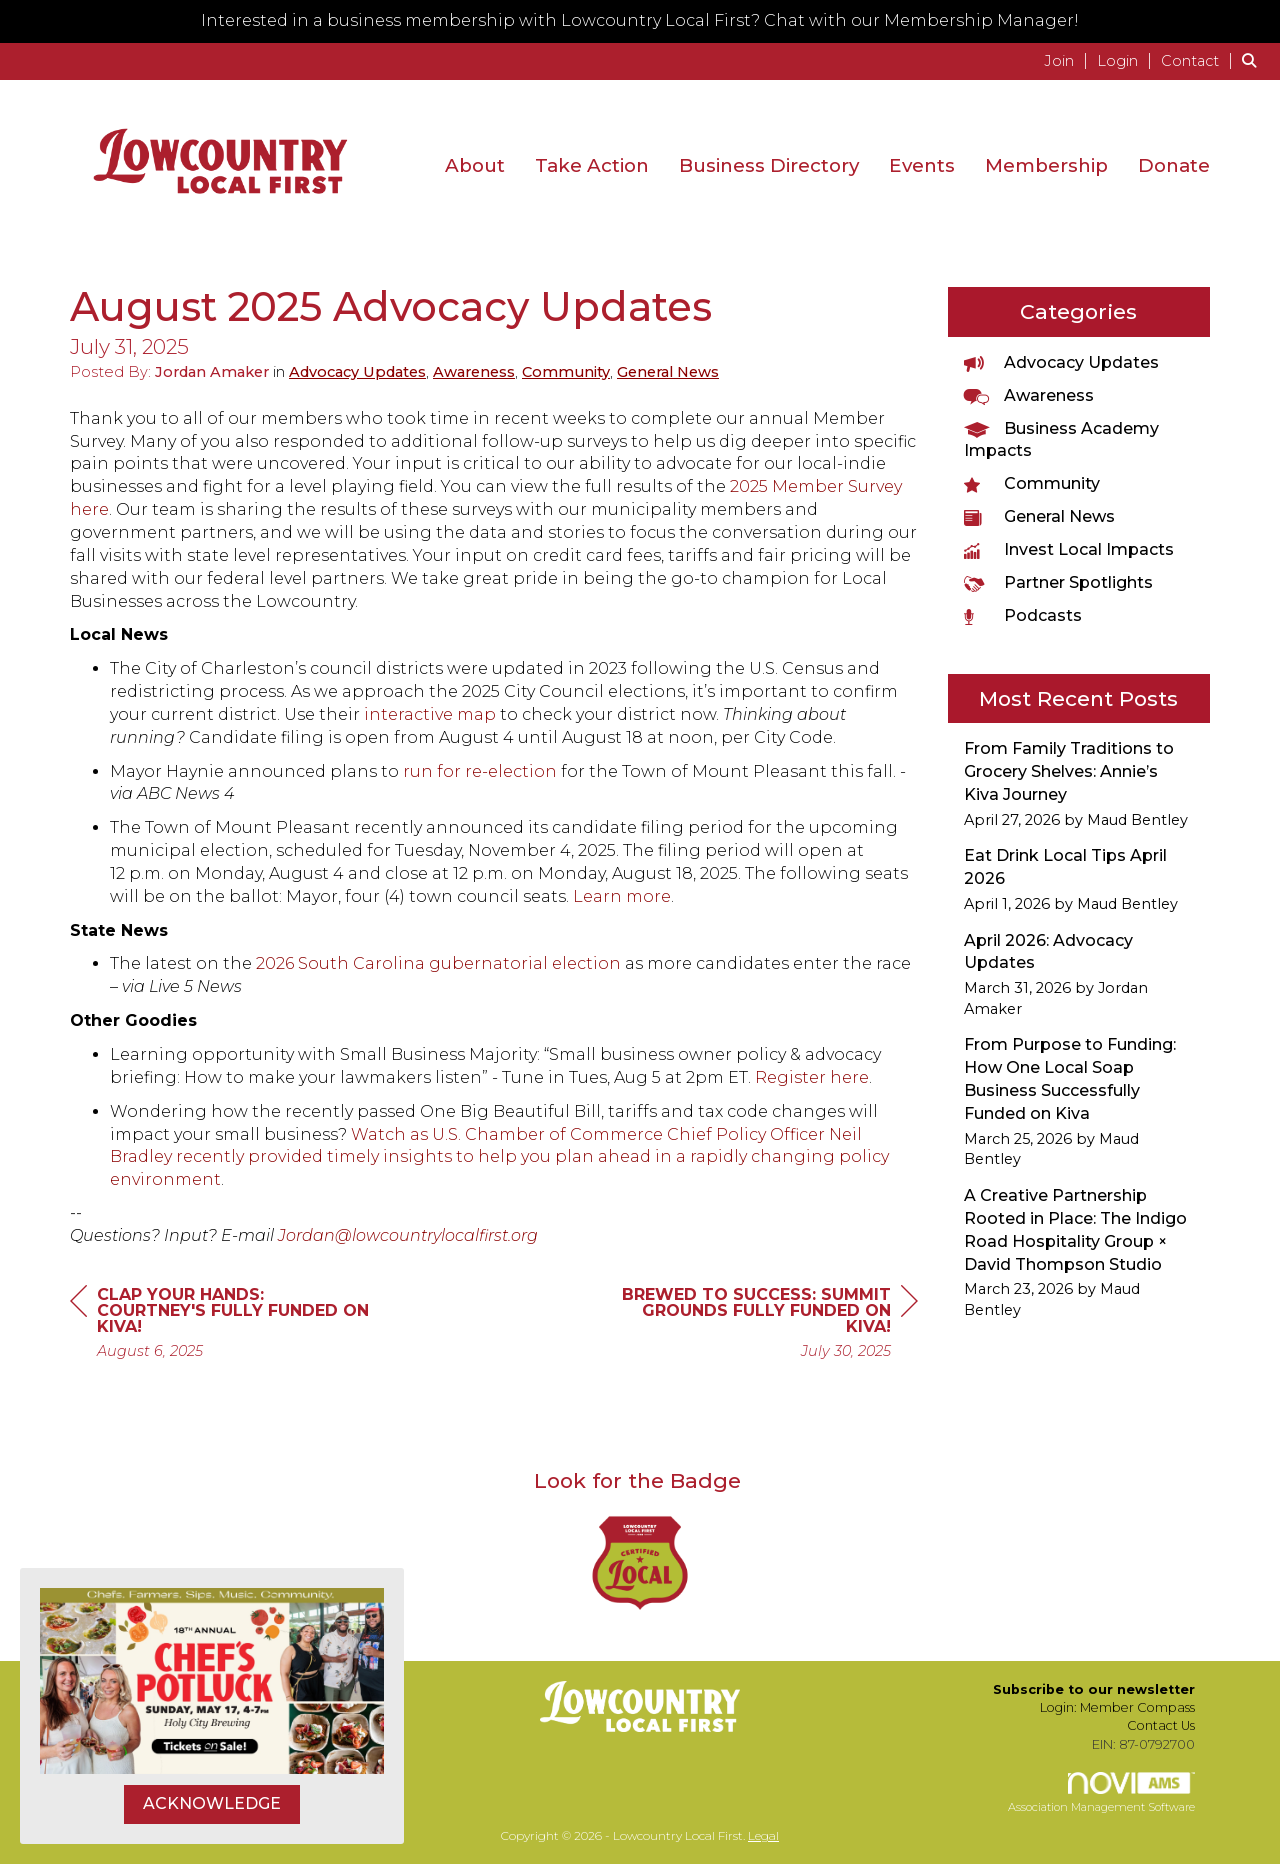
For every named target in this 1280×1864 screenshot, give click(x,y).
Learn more (622, 896)
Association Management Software (1101, 1793)
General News (668, 372)
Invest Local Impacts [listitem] (1069, 549)
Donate (1174, 165)
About (475, 165)
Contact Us (1161, 1725)
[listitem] (1068, 60)
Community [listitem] (1032, 483)
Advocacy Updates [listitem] (1061, 362)
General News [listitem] (1039, 516)
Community (566, 372)
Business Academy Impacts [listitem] (1061, 440)
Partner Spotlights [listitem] (1058, 582)
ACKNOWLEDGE (212, 1803)
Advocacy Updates (357, 372)
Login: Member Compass (1117, 1707)
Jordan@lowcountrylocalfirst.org (408, 1235)
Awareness (474, 372)
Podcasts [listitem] (1023, 615)
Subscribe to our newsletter (1094, 1689)
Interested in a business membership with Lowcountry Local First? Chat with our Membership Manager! (640, 20)
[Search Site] (1253, 60)
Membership (1046, 165)
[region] (768, 1325)
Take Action (592, 165)
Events (922, 165)
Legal (763, 1835)
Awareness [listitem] (1029, 395)
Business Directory (769, 165)
